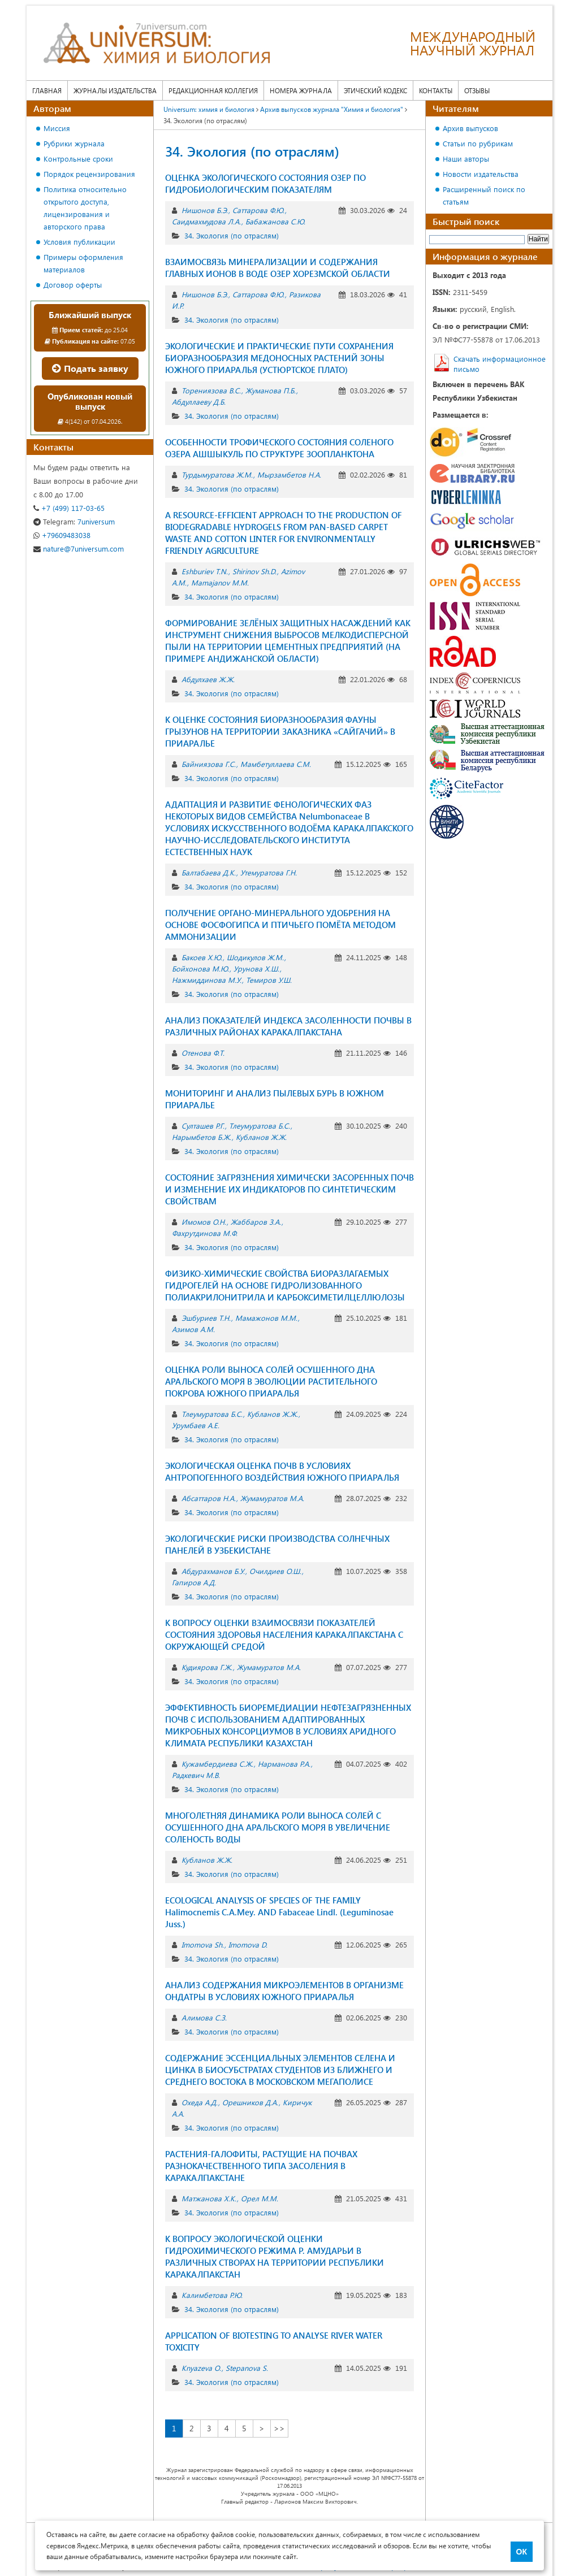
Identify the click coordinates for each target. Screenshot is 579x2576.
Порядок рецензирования (89, 174)
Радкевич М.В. (196, 1775)
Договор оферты (73, 284)
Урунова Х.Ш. (256, 968)
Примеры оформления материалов (83, 263)
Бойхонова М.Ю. (200, 968)
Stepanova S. (247, 2368)
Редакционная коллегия (213, 90)
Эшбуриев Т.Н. (206, 1317)
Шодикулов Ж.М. (255, 957)
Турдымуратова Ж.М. (217, 474)
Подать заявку (90, 368)
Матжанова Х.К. (209, 2198)
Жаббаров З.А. (256, 1221)
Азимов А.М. (193, 1329)
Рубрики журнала (74, 143)
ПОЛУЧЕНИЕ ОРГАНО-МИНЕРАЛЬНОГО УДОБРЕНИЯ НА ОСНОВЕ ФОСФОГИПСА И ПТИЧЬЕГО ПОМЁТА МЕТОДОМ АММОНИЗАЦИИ (280, 924)
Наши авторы (466, 158)
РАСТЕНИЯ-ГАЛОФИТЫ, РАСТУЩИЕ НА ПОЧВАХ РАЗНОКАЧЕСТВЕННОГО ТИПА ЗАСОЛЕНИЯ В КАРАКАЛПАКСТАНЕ (261, 2165)
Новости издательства (480, 174)
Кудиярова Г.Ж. (207, 1667)
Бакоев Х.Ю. (202, 957)
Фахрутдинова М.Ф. (204, 1233)
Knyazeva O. (201, 2368)
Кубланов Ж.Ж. (261, 1137)
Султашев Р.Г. (203, 1125)
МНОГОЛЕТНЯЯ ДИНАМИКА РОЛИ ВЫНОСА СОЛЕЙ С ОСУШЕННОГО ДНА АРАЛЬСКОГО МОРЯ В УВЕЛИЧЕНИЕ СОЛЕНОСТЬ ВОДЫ (277, 1827)
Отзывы (477, 90)
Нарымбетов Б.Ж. (201, 1137)
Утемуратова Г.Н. (268, 872)
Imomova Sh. (203, 1944)
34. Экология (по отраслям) (231, 235)
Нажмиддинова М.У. (206, 980)
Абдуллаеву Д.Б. (199, 401)
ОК (521, 2551)
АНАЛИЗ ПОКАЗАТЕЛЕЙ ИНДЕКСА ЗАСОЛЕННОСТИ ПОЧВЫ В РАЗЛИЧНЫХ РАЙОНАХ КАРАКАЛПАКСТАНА (288, 1026)
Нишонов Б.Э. (205, 210)
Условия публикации (79, 241)
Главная (47, 90)
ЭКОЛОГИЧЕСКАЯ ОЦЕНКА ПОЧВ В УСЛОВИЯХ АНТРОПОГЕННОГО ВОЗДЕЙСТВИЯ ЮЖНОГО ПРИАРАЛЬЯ (282, 1471)
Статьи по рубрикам (478, 143)
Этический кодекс (375, 90)
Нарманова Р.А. (284, 1763)
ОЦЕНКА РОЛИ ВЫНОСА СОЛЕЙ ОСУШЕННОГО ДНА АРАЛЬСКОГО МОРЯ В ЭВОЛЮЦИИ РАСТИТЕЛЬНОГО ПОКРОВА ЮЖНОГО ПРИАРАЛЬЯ (271, 1381)
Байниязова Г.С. (209, 764)
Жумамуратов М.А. (272, 1498)
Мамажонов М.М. (266, 1317)
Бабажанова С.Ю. (275, 221)
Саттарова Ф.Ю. (258, 210)
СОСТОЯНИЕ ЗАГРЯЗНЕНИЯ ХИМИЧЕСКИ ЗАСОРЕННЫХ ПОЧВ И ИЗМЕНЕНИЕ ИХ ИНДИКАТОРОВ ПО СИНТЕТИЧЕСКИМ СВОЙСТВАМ (289, 1189)
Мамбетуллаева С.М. (275, 764)
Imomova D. (247, 1944)
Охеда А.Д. (200, 2102)
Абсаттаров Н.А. (209, 1498)
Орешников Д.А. (250, 2102)
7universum (74, 521)
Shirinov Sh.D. (254, 571)
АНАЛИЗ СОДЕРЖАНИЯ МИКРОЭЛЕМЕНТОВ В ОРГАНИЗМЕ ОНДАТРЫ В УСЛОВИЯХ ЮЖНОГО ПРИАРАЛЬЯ (284, 1990)
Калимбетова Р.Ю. (212, 2295)
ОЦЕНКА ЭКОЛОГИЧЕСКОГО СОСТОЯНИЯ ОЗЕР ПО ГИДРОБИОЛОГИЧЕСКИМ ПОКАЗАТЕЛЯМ (265, 183)
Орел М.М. (259, 2198)
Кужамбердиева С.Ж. (217, 1763)
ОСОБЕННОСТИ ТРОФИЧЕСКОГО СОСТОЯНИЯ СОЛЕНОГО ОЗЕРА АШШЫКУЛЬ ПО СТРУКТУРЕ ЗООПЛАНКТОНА (279, 447)
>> (279, 2428)
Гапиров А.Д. (194, 1582)
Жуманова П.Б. (270, 390)
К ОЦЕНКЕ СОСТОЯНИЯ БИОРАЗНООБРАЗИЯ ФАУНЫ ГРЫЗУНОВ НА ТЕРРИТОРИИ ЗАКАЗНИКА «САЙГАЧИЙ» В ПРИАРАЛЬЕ (280, 731)
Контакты (435, 90)
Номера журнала (301, 90)
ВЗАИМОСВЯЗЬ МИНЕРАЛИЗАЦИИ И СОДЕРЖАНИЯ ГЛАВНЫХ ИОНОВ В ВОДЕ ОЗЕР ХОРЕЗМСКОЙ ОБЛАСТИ (277, 267)
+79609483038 (61, 535)
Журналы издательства (115, 90)
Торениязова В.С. (211, 390)
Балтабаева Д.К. (209, 872)
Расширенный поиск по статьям (484, 195)
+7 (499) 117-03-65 (69, 508)
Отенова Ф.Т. (203, 1052)
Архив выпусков (470, 128)
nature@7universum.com (78, 548)
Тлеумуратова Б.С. (259, 1125)
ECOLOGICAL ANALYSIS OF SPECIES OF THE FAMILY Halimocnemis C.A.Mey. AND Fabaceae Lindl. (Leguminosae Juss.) (279, 1911)
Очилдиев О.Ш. (275, 1571)
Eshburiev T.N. (205, 571)
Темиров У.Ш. (269, 980)
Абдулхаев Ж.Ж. (208, 679)
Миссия (57, 128)
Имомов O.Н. (204, 1221)
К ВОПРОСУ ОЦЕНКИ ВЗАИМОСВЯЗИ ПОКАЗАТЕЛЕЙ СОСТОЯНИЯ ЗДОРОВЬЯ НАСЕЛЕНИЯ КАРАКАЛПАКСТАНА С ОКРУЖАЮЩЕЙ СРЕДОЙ (284, 1634)
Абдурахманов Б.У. (213, 1571)
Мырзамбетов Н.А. (289, 474)
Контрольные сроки (78, 158)
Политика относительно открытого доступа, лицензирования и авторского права (85, 207)
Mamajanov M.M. (220, 582)
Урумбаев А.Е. (195, 1425)
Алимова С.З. (204, 2017)
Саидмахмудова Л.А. (206, 221)
